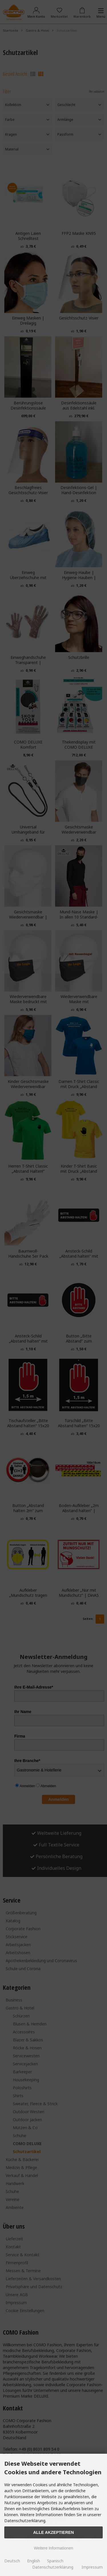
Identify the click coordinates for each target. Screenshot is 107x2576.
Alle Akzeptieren (53, 2532)
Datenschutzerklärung (52, 2567)
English (33, 2560)
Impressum (92, 2567)
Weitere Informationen (53, 2548)
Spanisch (55, 2560)
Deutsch (12, 2560)
